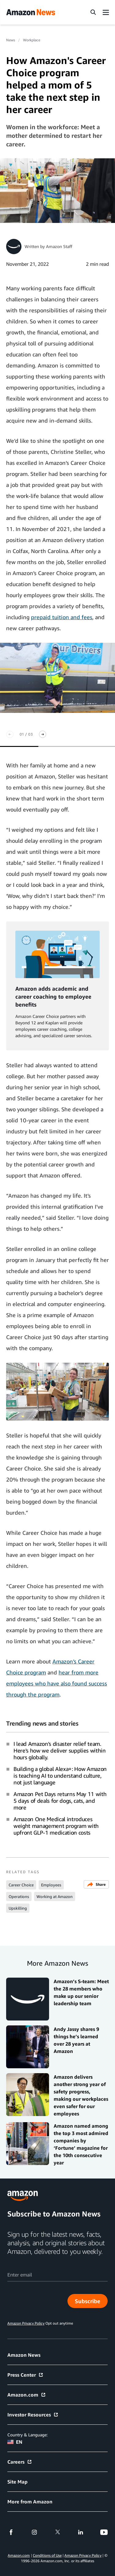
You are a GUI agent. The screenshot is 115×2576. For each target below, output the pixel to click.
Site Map (17, 2482)
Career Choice (21, 1884)
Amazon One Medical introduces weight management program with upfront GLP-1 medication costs (56, 1826)
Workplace (31, 40)
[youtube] (104, 2532)
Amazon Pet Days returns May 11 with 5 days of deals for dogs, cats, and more (59, 1801)
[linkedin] (80, 2532)
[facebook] (11, 2532)
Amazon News (23, 2355)
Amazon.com (26, 2395)
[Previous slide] (9, 734)
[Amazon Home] (30, 12)
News (10, 40)
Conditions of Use (47, 2555)
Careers (19, 2462)
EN (14, 2442)
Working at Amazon (54, 1896)
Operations (19, 1896)
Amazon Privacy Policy (83, 2555)
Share (96, 1884)
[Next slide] (42, 734)
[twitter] (57, 2532)
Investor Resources (33, 2415)
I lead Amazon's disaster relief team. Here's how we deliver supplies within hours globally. (59, 1750)
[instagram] (34, 2532)
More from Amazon (29, 2502)
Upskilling (18, 1908)
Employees (51, 1884)
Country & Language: (27, 2434)
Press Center (25, 2375)
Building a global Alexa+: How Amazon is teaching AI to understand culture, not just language (60, 1775)
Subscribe (87, 2301)
